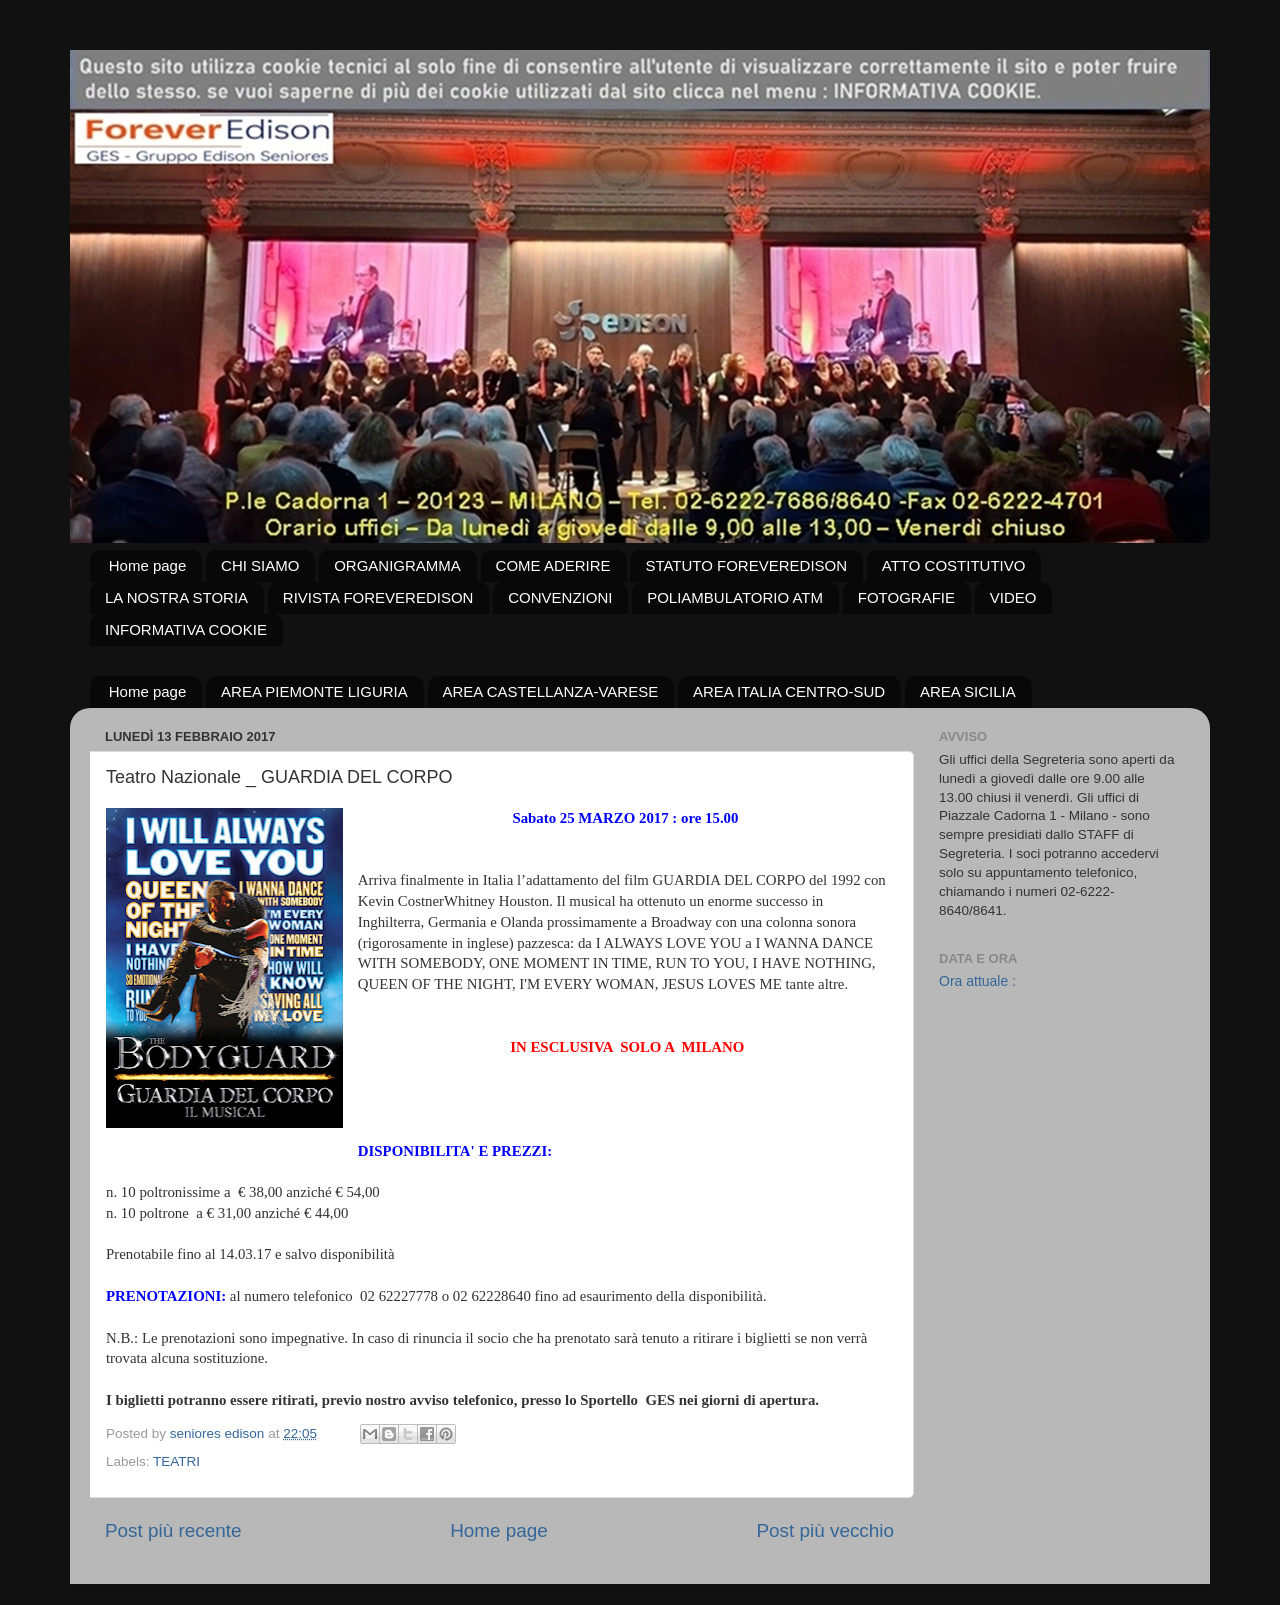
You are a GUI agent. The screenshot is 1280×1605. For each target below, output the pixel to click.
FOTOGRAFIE (906, 597)
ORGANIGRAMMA (397, 565)
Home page (148, 565)
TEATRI (176, 1461)
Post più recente (173, 1530)
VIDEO (1013, 597)
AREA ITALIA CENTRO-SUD (789, 691)
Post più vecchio (825, 1530)
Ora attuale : (977, 981)
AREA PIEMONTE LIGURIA (314, 691)
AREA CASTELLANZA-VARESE (551, 691)
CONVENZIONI (560, 597)
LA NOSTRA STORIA (176, 597)
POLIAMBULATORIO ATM (735, 597)
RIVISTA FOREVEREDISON (378, 597)
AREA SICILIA (968, 691)
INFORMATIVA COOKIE (186, 629)
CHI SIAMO (260, 565)
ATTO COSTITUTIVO (954, 565)
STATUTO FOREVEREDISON (746, 565)
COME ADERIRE (553, 565)
